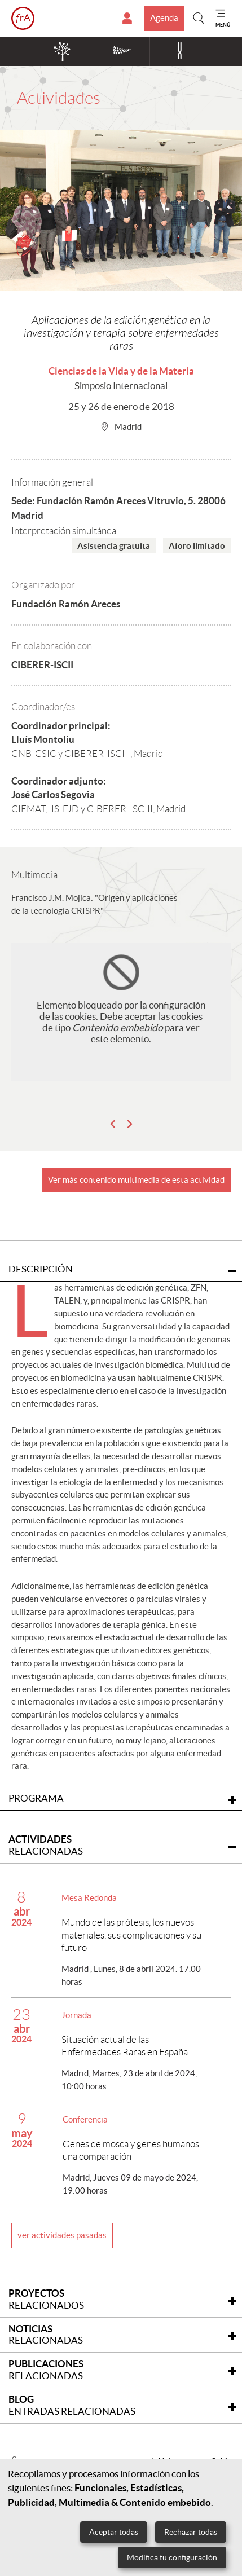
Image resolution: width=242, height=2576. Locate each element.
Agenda (164, 18)
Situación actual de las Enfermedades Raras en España (124, 2046)
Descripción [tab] (122, 1269)
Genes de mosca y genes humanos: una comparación (132, 2150)
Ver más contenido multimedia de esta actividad (136, 1179)
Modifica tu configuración (172, 2557)
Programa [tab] (122, 1798)
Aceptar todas (113, 2532)
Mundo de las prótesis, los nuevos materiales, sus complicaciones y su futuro (131, 1935)
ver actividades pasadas (62, 2235)
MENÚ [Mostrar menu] (223, 24)
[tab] (121, 1846)
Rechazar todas (190, 2532)
